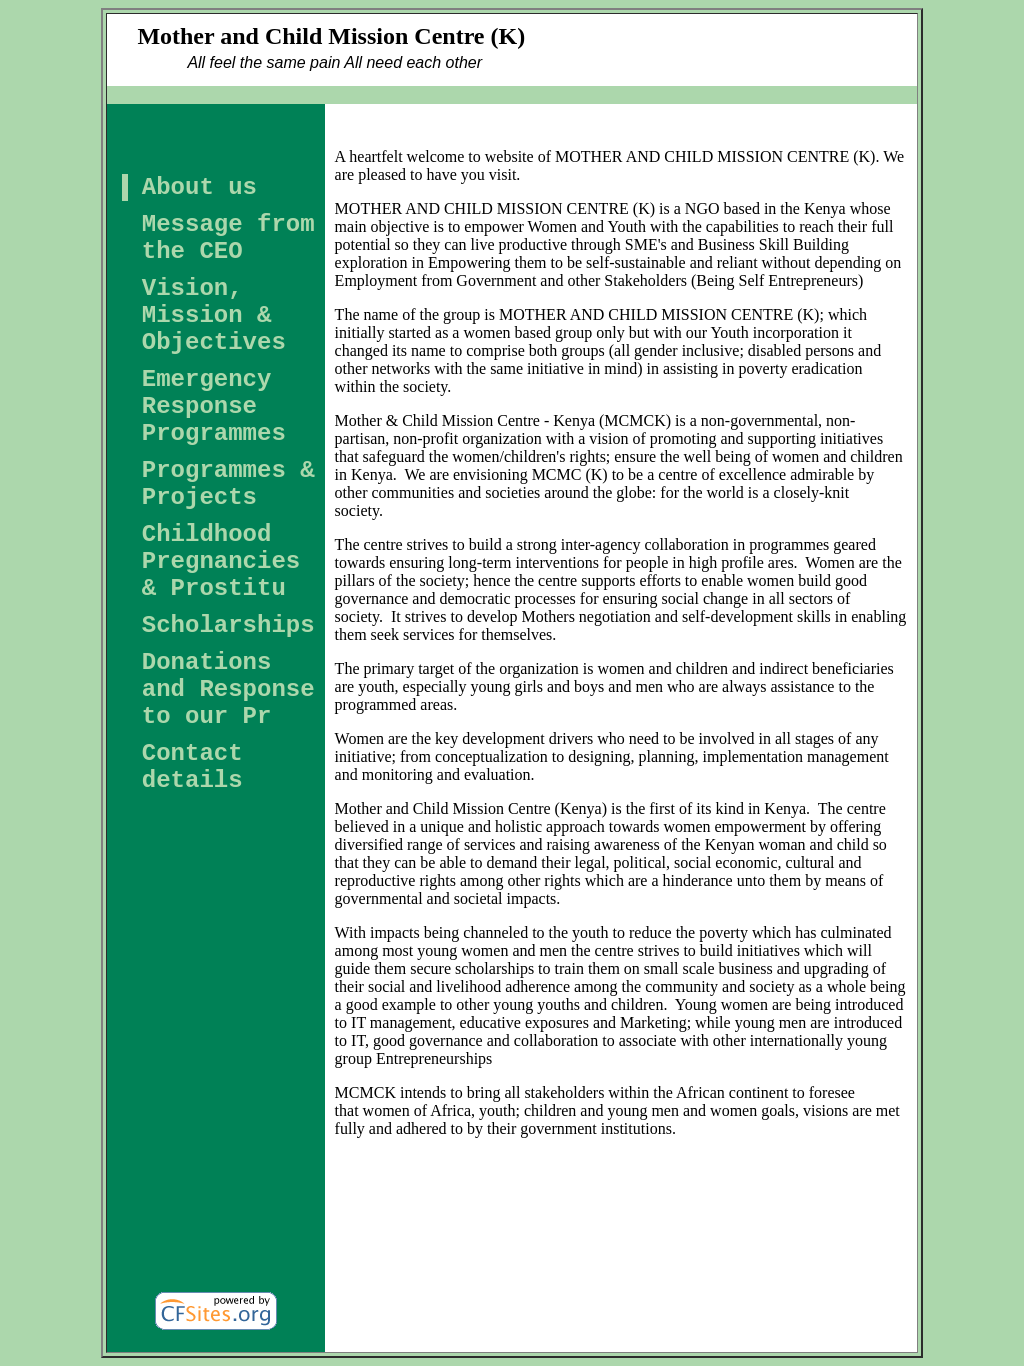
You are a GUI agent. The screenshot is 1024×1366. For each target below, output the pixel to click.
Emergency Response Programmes (214, 406)
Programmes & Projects (228, 484)
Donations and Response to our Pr (228, 689)
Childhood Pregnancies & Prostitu (221, 561)
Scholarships (228, 625)
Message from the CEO (228, 238)
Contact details (192, 767)
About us (199, 187)
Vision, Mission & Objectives (214, 315)
